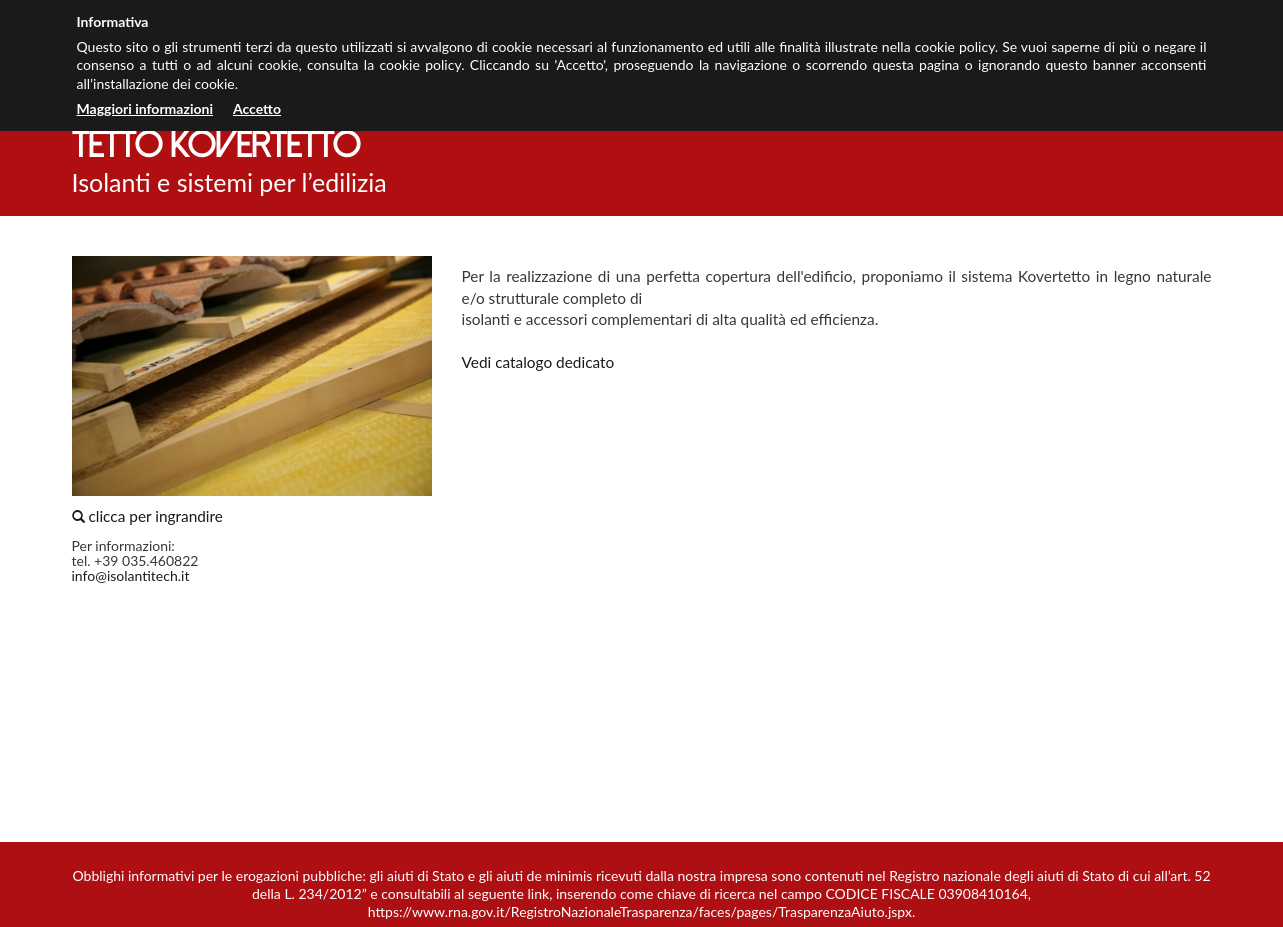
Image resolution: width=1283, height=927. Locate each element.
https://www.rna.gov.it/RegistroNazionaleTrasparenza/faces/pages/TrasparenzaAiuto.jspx (640, 911)
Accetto (257, 108)
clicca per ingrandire (252, 390)
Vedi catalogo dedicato (538, 362)
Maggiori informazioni (145, 108)
